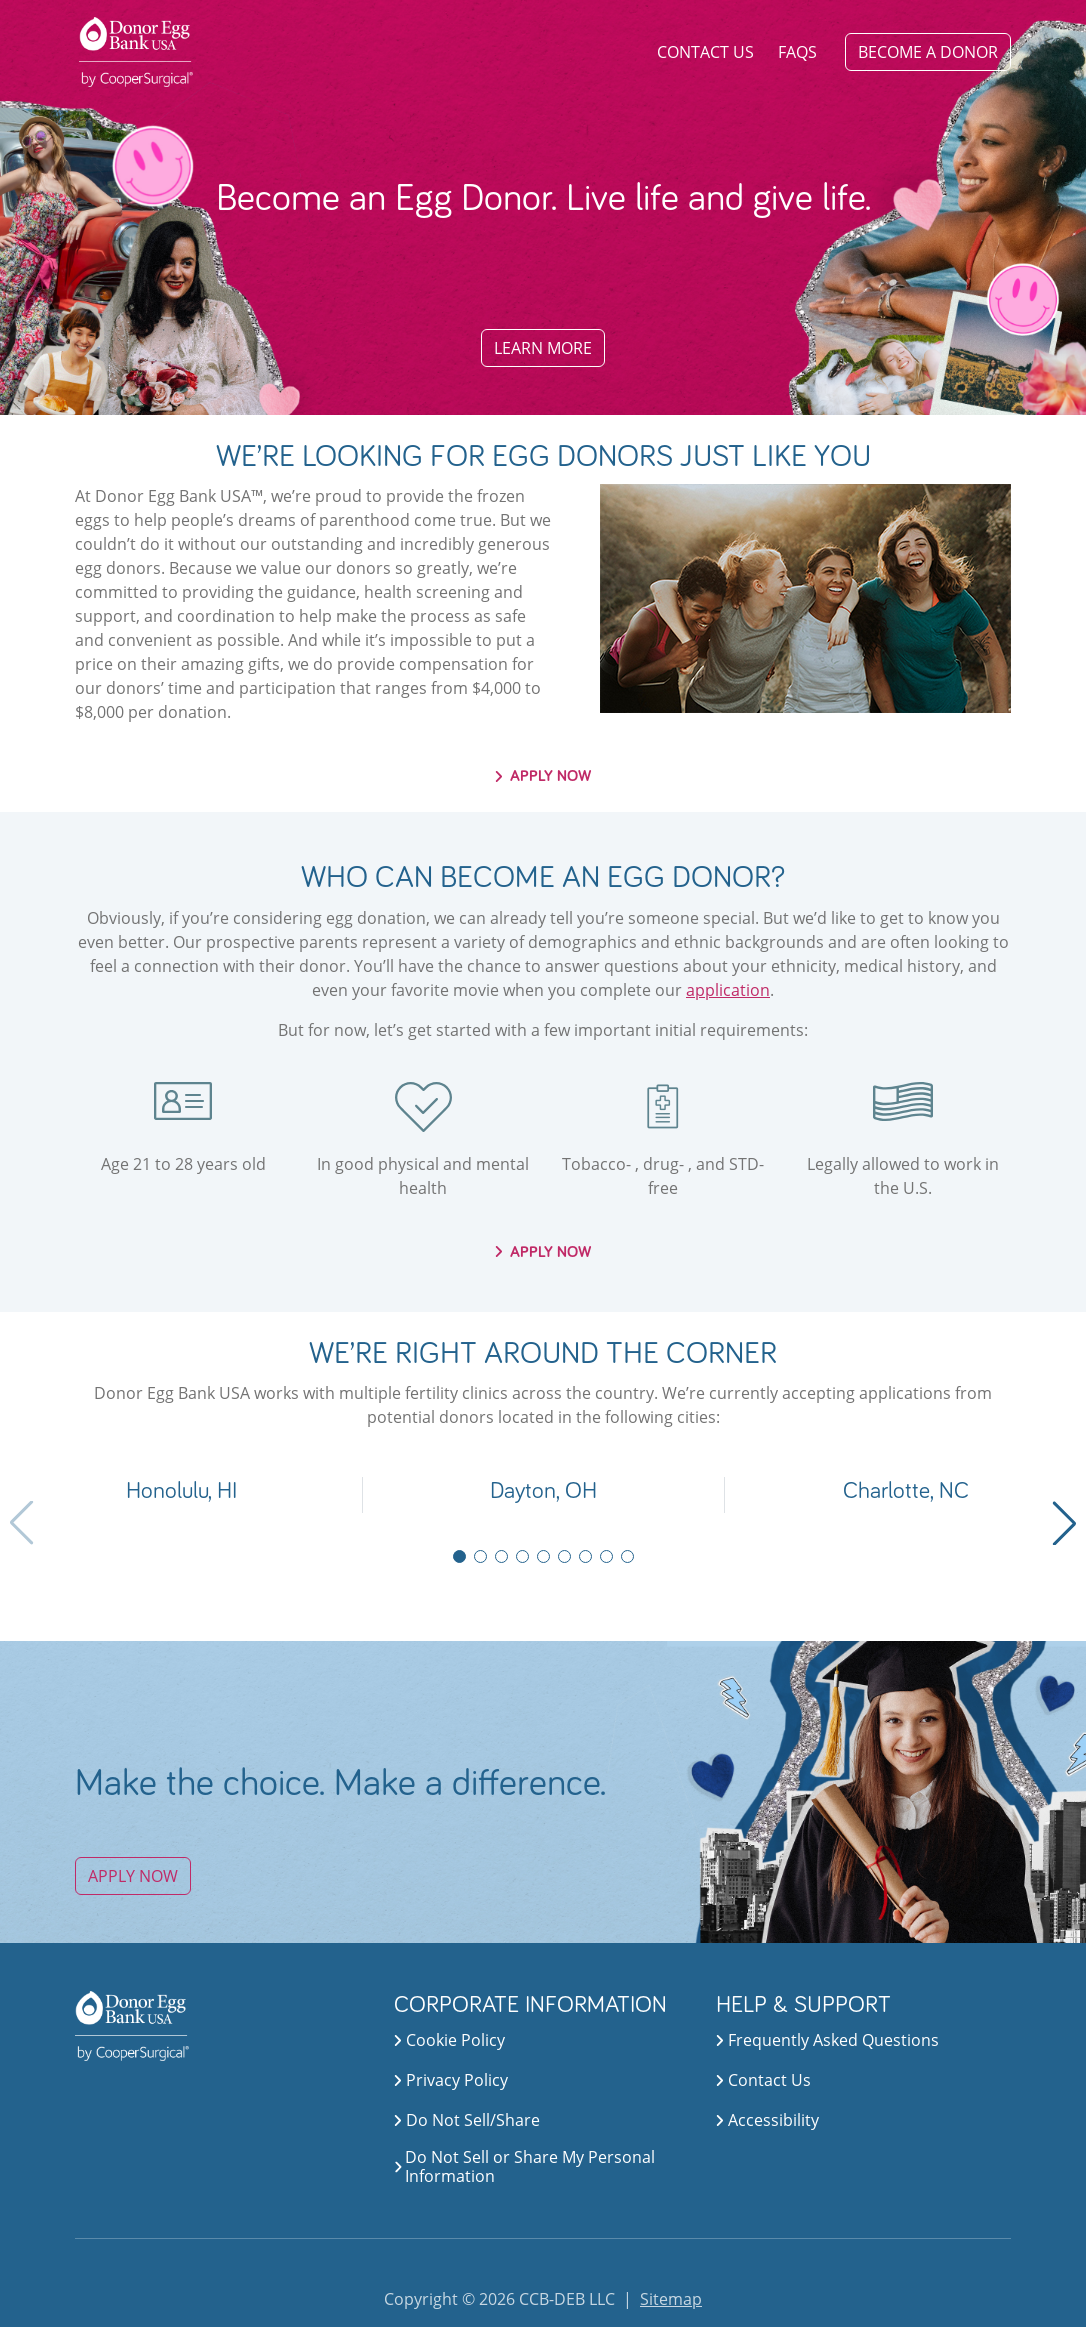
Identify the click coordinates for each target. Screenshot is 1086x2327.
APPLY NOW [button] (543, 776)
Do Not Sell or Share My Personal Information (530, 2167)
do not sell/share (467, 2120)
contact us (763, 2080)
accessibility (767, 2120)
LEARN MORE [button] (543, 348)
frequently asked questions (827, 2040)
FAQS (797, 52)
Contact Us (705, 52)
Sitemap (671, 2299)
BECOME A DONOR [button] (928, 52)
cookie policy (449, 2040)
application (728, 990)
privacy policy (451, 2080)
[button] (181, 1495)
